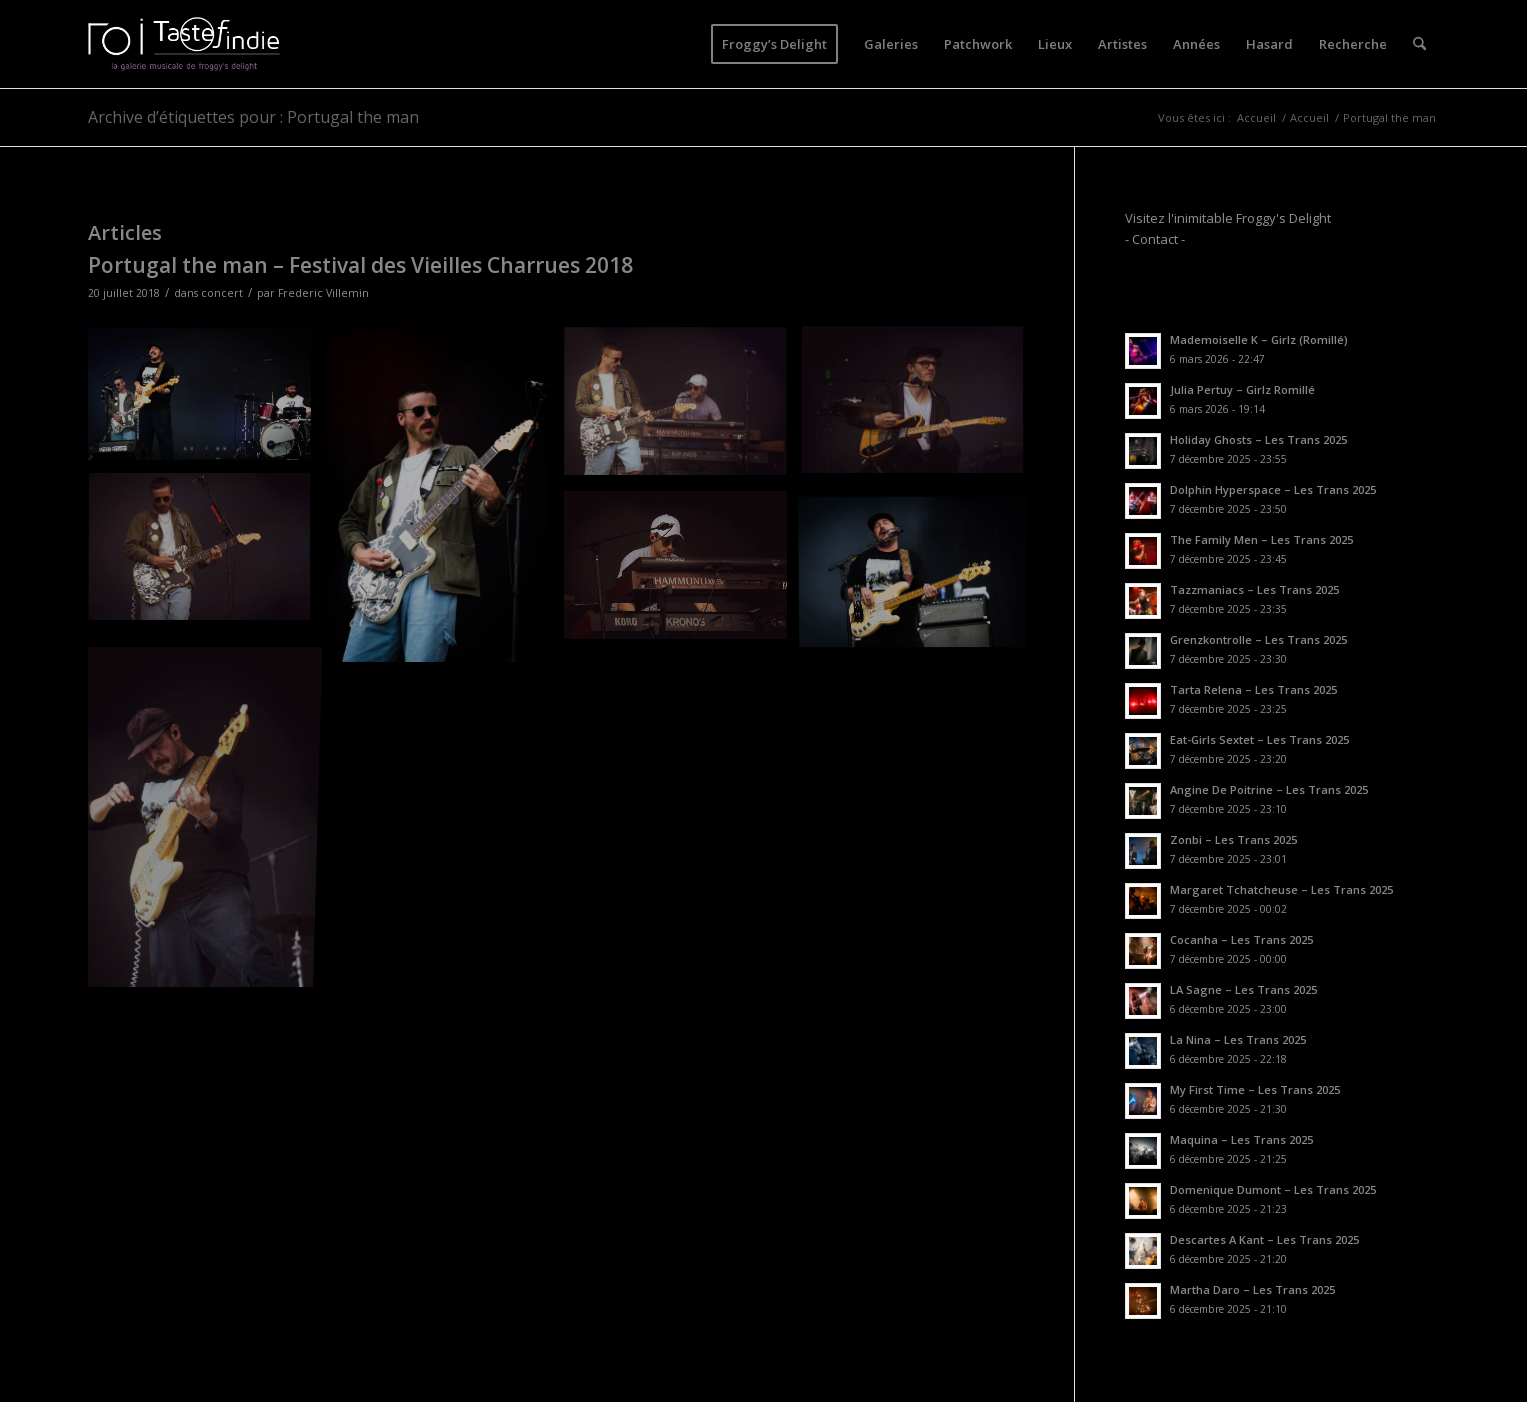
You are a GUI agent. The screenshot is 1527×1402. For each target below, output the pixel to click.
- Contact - (1155, 239)
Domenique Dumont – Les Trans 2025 (1273, 1189)
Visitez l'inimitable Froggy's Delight (1228, 218)
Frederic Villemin (323, 293)
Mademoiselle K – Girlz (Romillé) (1259, 339)
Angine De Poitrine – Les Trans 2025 (1269, 789)
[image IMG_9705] (445, 502)
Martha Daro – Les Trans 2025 (1252, 1289)
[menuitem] (774, 44)
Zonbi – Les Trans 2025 (1233, 839)
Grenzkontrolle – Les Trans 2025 (1258, 639)
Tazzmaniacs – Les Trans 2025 (1254, 589)
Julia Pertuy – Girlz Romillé (1242, 389)
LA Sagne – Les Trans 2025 (1243, 989)
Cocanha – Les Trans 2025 (1241, 939)
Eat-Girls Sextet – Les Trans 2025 (1259, 739)
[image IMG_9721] (920, 572)
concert (222, 293)
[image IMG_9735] (207, 812)
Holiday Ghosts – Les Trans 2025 (1258, 439)
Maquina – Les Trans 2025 (1241, 1139)
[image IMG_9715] (920, 409)
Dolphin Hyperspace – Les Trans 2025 (1273, 489)
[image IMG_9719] (207, 556)
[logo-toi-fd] (184, 44)
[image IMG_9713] (683, 409)
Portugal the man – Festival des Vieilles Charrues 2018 (360, 265)
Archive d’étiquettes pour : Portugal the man (253, 117)
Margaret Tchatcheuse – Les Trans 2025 (1281, 889)
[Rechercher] (1419, 44)
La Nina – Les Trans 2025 (1238, 1039)
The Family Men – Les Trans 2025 (1261, 539)
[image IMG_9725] (683, 572)
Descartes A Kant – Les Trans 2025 (1264, 1239)
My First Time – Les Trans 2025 (1255, 1089)
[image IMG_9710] (207, 401)
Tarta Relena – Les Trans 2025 (1253, 689)
